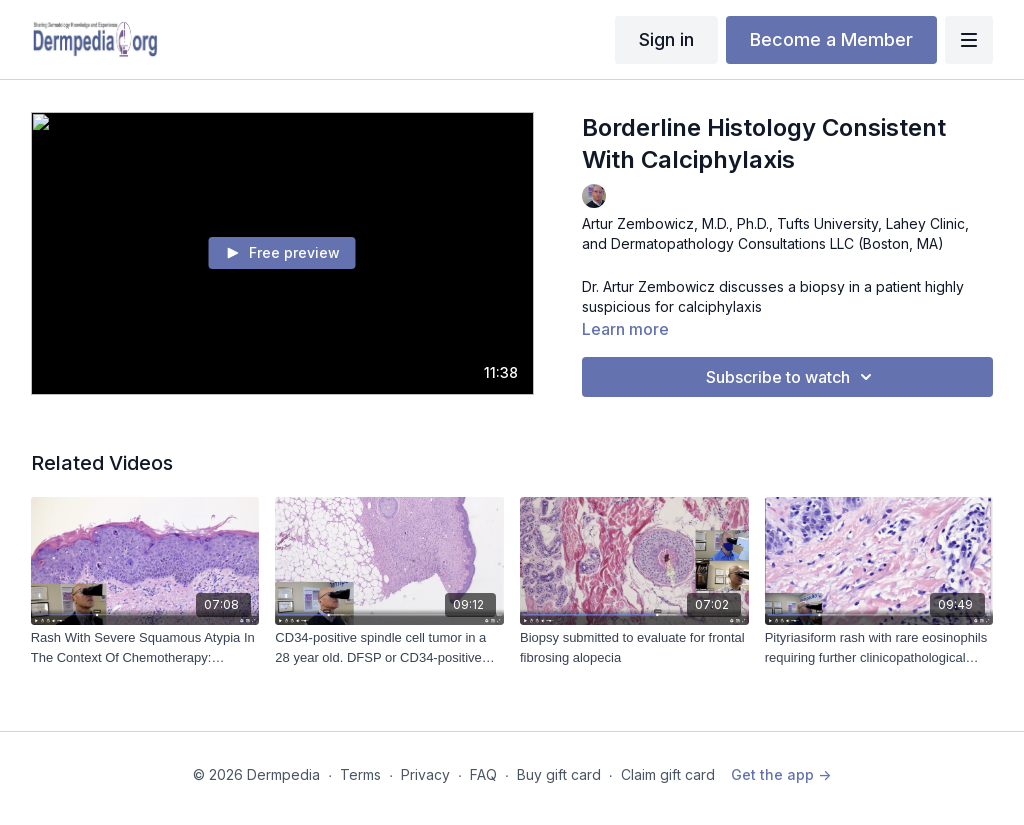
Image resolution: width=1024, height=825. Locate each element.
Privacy (425, 774)
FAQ (483, 774)
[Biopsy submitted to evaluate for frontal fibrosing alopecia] (634, 647)
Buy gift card (559, 774)
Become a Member (831, 39)
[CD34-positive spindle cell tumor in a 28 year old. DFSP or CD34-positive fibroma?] (389, 647)
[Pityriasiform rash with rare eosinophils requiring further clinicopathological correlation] (879, 647)
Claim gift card (668, 774)
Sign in (666, 39)
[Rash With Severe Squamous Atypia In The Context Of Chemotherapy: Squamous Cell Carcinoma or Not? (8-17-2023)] (145, 647)
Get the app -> (781, 774)
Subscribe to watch (792, 377)
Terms (360, 774)
